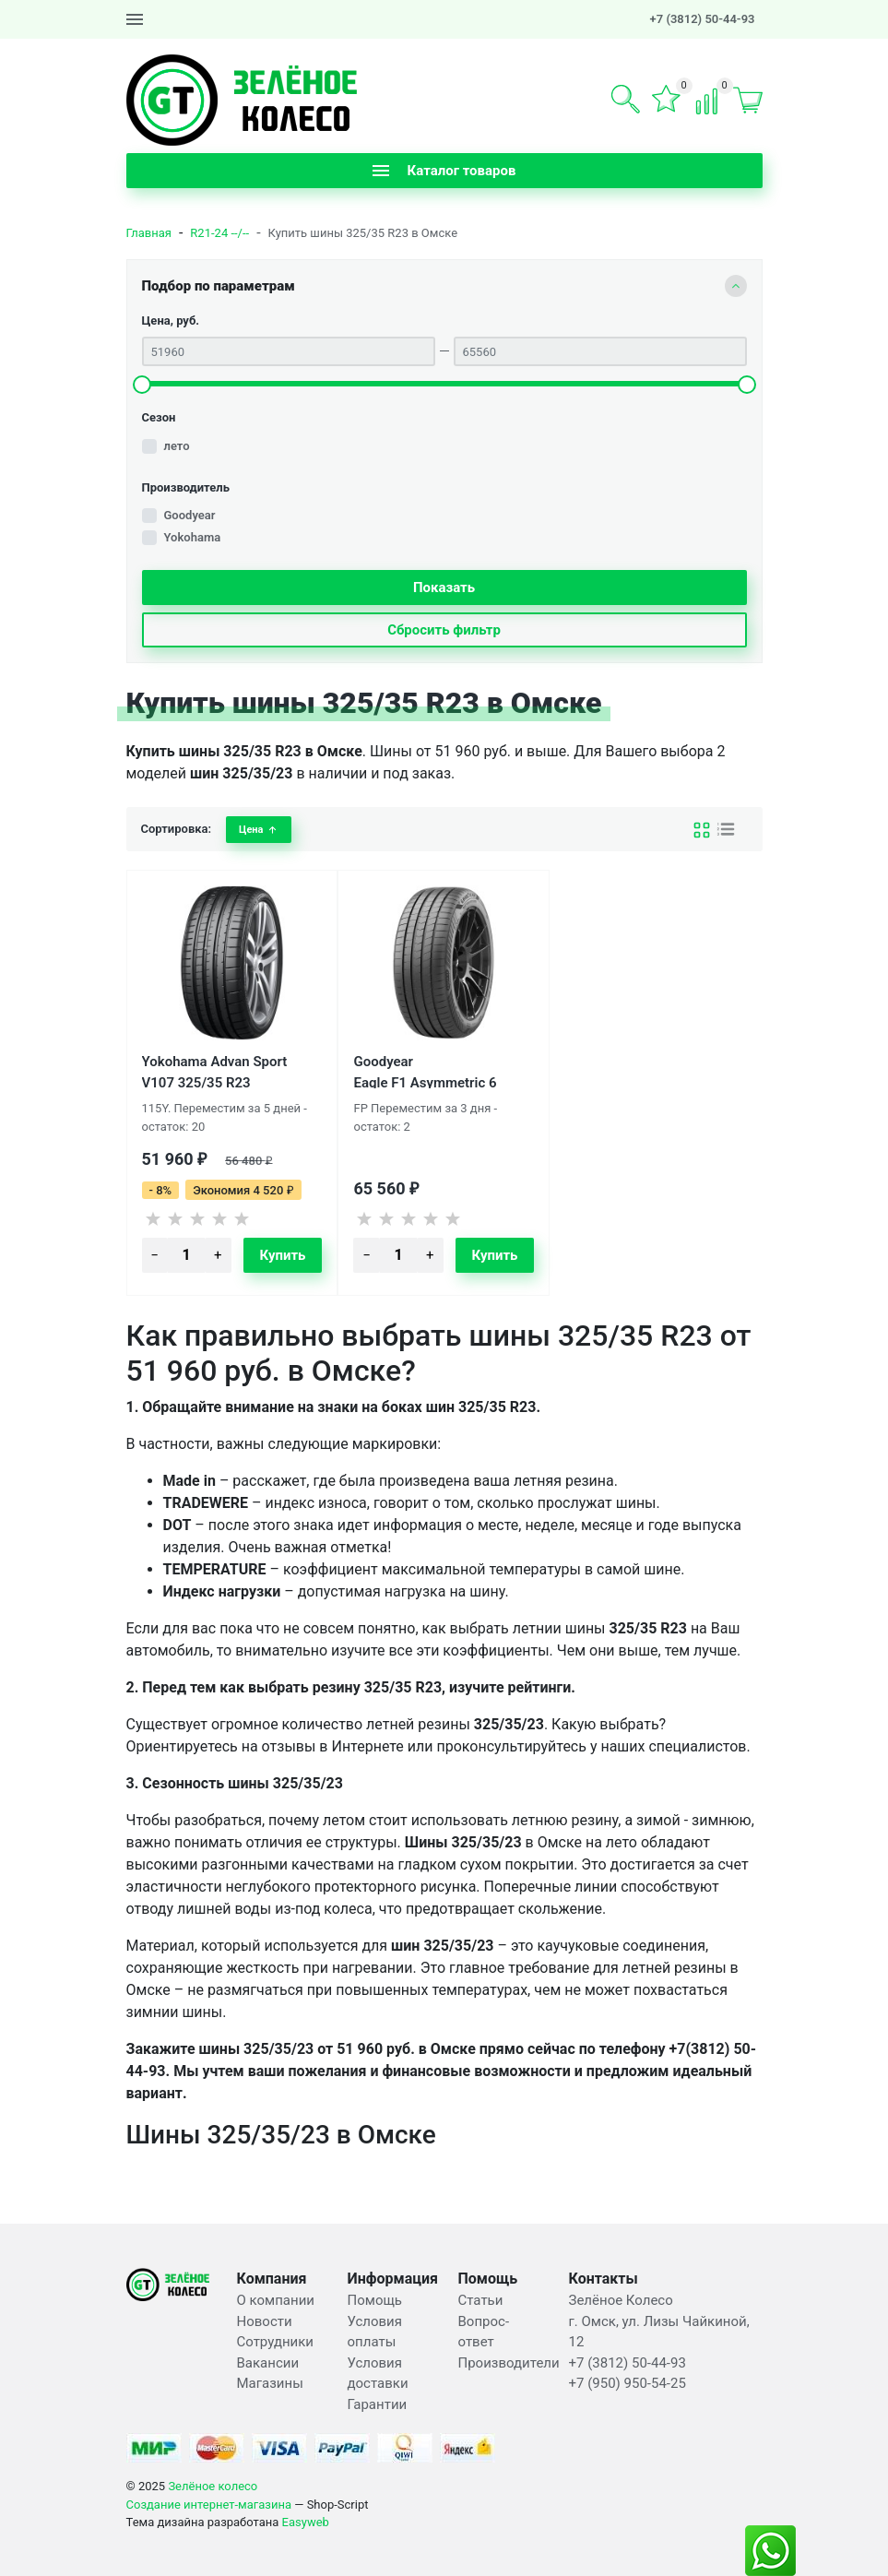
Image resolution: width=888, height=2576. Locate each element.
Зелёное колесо (212, 2486)
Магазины (270, 2383)
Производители (509, 2363)
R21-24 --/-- (219, 233)
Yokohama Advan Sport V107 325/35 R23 (215, 1070)
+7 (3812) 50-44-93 (702, 19)
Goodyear (190, 515)
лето (177, 446)
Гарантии (378, 2404)
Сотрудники (275, 2341)
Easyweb (305, 2522)
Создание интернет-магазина (209, 2504)
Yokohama (192, 537)
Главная (149, 233)
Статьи (480, 2300)
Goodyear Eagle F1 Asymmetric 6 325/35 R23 (424, 1070)
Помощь (375, 2300)
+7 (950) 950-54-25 (627, 2383)
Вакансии (268, 2363)
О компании (275, 2300)
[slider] (142, 384)
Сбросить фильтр (444, 630)
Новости (264, 2321)
